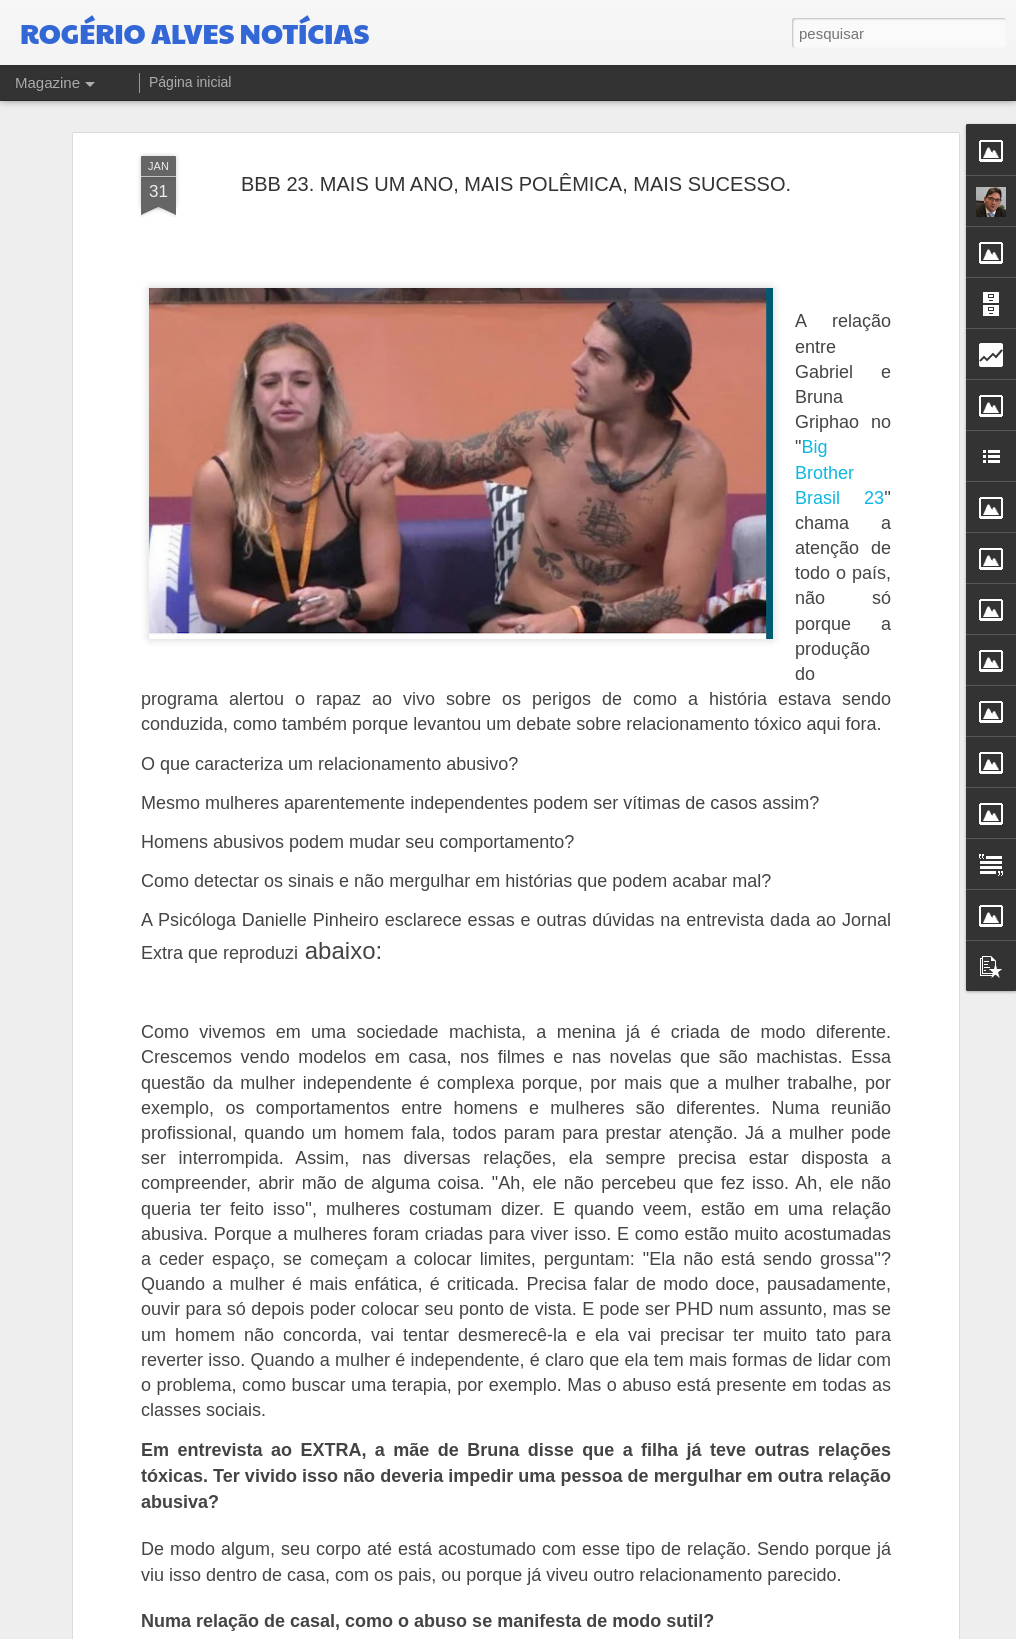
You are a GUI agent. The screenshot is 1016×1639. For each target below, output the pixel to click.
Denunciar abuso (866, 1628)
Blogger (800, 1628)
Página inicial (190, 82)
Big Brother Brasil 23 (839, 436)
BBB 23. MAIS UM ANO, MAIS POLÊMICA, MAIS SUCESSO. (516, 147)
